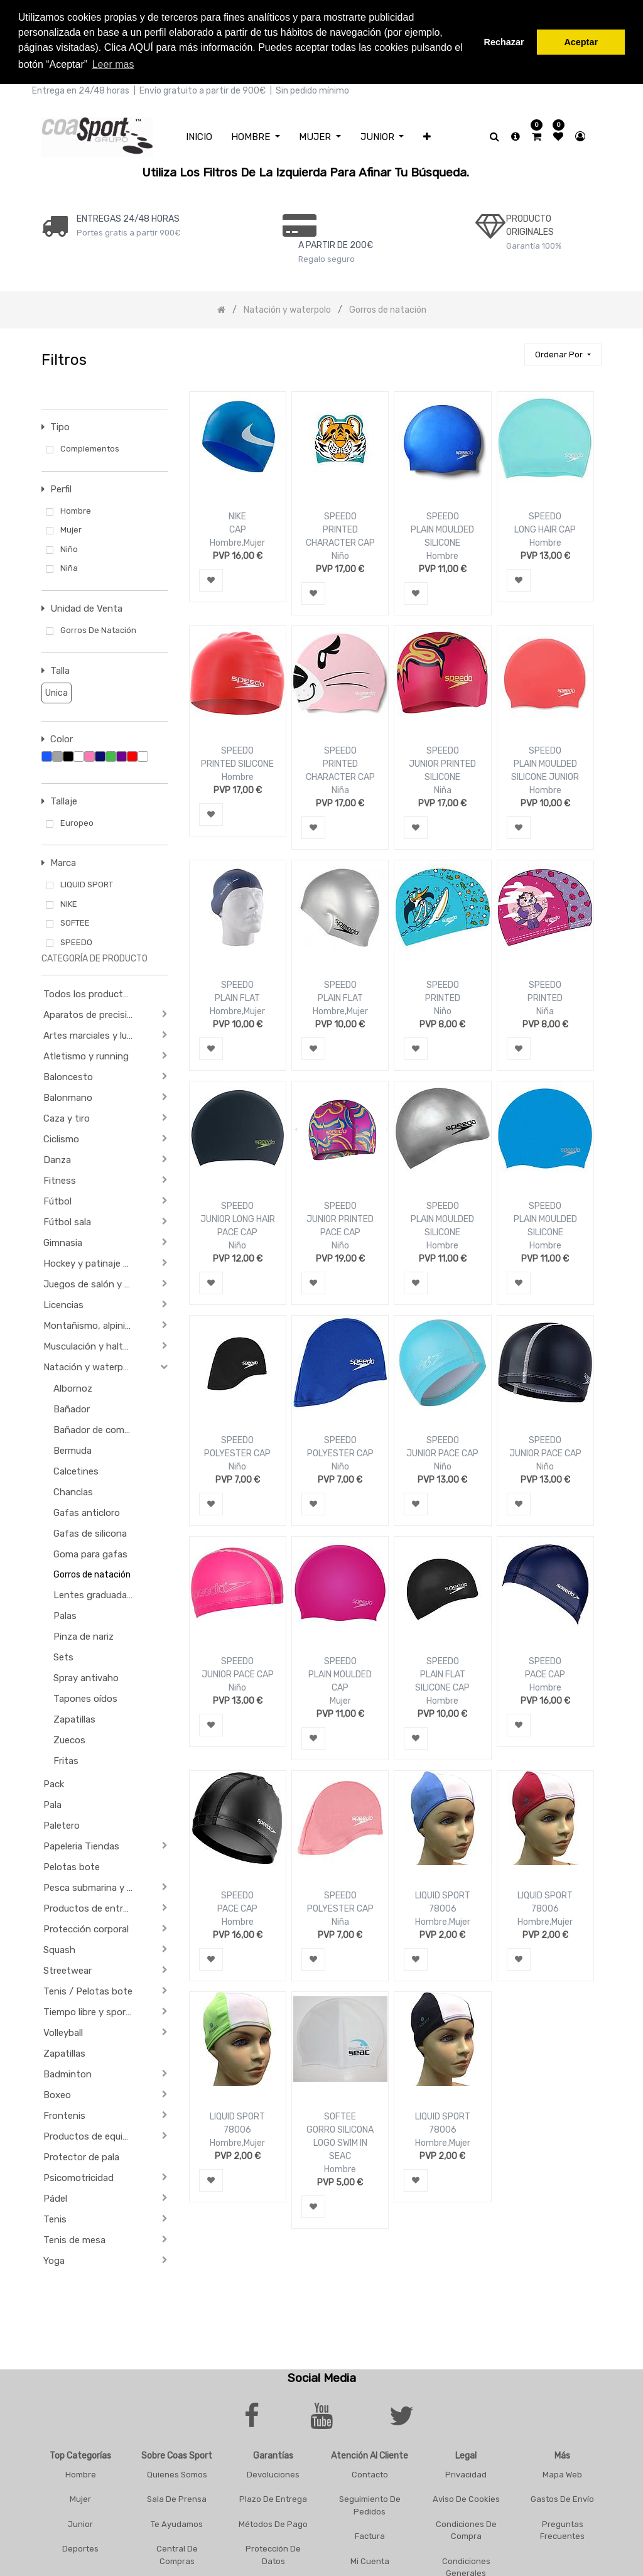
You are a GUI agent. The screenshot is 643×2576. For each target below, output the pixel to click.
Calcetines (76, 1471)
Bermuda (72, 1450)
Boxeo (57, 2095)
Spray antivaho (86, 1678)
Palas (65, 1615)
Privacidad (466, 2474)
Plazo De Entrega (273, 2499)
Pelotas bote (71, 1867)
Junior (80, 2523)
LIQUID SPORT (442, 1895)
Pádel (55, 2198)
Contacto (370, 2474)
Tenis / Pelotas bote (87, 1991)
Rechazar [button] (504, 42)
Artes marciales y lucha (92, 1035)
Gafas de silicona (90, 1533)
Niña (340, 790)
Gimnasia (62, 1242)
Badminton (67, 2074)
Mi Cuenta (369, 2560)
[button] (427, 136)
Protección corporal (86, 1929)
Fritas (65, 1761)
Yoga (54, 2260)
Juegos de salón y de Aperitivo (92, 1284)
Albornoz (72, 1388)
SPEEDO (340, 516)
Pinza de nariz (83, 1636)
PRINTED (442, 998)
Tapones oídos (85, 1698)
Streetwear (67, 1970)
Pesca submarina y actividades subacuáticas (92, 1887)
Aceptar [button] (581, 42)
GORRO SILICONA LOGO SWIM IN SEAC (340, 2143)
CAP (237, 529)
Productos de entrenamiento (92, 1908)
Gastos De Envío (562, 2499)
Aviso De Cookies (466, 2499)
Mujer (340, 1701)
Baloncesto (68, 1077)
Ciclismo (61, 1139)
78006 (443, 1908)
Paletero (61, 1825)
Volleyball (63, 2032)
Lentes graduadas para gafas (98, 1595)
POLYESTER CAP (237, 1453)
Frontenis (64, 2115)
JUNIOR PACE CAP (442, 1453)
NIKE (237, 516)
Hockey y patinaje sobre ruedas (92, 1263)
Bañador (71, 1409)
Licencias (63, 1305)
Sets (63, 1657)
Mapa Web (562, 2474)
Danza (57, 1160)
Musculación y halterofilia (92, 1346)
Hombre (442, 556)
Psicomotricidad (78, 2178)
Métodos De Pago (273, 2523)
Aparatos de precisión (90, 1014)
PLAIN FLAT (237, 998)
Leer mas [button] (113, 64)
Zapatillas (74, 1719)
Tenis (55, 2219)
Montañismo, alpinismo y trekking (92, 1325)
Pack (53, 1784)
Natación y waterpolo (89, 1367)
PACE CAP (545, 1674)
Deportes (80, 2548)
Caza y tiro (66, 1118)
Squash (59, 1950)
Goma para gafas (90, 1554)
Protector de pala (81, 2157)
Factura (370, 2536)
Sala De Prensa (177, 2499)
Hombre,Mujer (237, 543)
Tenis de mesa (74, 2240)
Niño (340, 556)
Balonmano (67, 1097)
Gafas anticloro (86, 1512)
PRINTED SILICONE (237, 764)
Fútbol (57, 1201)
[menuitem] (199, 136)
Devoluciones (273, 2474)
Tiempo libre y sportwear (92, 2012)
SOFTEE (340, 2116)
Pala (52, 1804)
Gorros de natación (92, 1574)
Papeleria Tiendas (81, 1846)
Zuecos (69, 1740)
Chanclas (73, 1492)
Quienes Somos (177, 2474)
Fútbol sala (67, 1222)
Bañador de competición (98, 1430)
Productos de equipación (92, 2136)
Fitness (59, 1180)
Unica (54, 692)
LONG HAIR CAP (545, 529)
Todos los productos (88, 994)
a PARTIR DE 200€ (335, 244)
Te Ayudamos (177, 2523)
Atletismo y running (86, 1056)
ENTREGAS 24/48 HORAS (128, 218)
